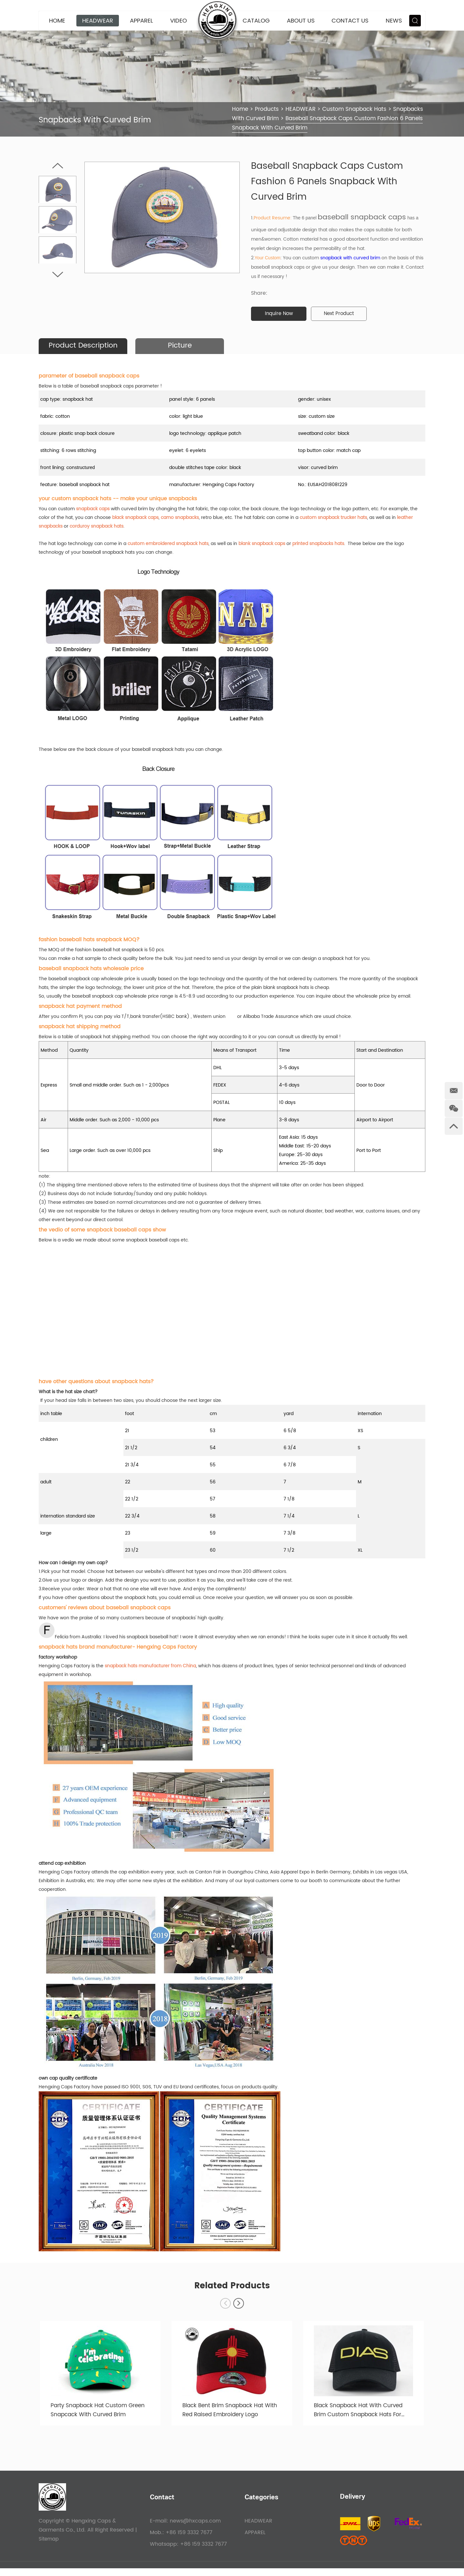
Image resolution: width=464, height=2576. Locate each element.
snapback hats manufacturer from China (150, 1666)
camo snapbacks (180, 518)
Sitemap (49, 2546)
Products (268, 109)
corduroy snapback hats (96, 527)
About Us (301, 20)
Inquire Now (281, 314)
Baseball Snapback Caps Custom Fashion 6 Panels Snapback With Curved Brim (324, 123)
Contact (162, 2506)
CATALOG (256, 20)
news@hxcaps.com (195, 2528)
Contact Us (350, 20)
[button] (238, 2309)
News (394, 20)
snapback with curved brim (350, 258)
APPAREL (141, 20)
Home (57, 20)
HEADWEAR (97, 20)
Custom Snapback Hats (358, 109)
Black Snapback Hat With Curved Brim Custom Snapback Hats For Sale (361, 2417)
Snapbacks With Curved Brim (273, 118)
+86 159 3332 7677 (203, 2552)
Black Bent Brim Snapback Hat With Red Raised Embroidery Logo (229, 2417)
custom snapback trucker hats (333, 518)
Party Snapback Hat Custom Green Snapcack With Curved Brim (100, 2417)
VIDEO (178, 20)
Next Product (344, 314)
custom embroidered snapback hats (168, 544)
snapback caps (93, 509)
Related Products (232, 2291)
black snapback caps (135, 518)
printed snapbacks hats (318, 544)
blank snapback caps (261, 544)
